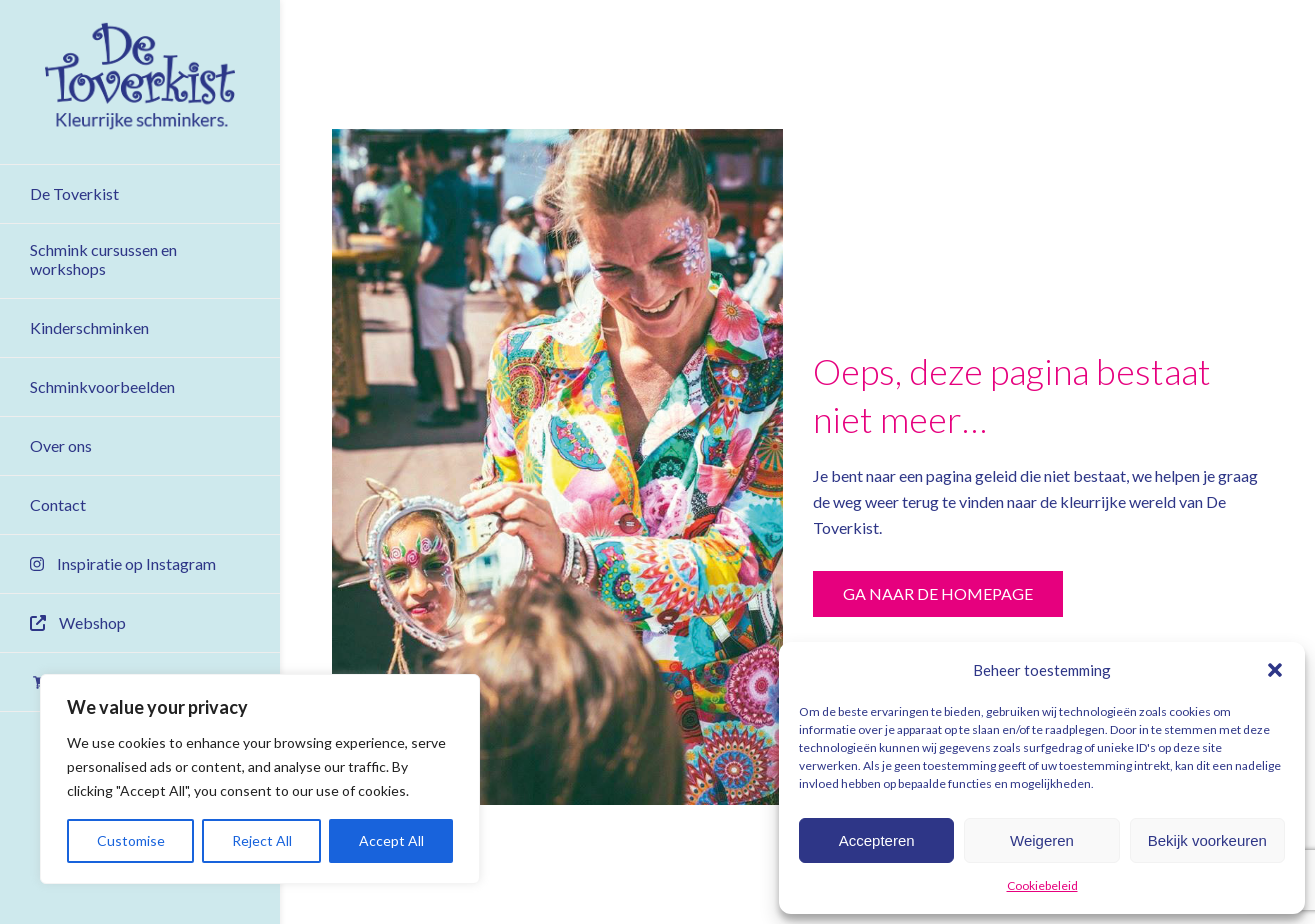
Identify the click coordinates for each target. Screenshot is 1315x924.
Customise (131, 840)
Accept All (391, 840)
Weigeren (1042, 840)
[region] (260, 779)
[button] (1275, 670)
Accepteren (877, 840)
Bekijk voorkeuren (1207, 840)
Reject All (262, 840)
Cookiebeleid (1042, 885)
